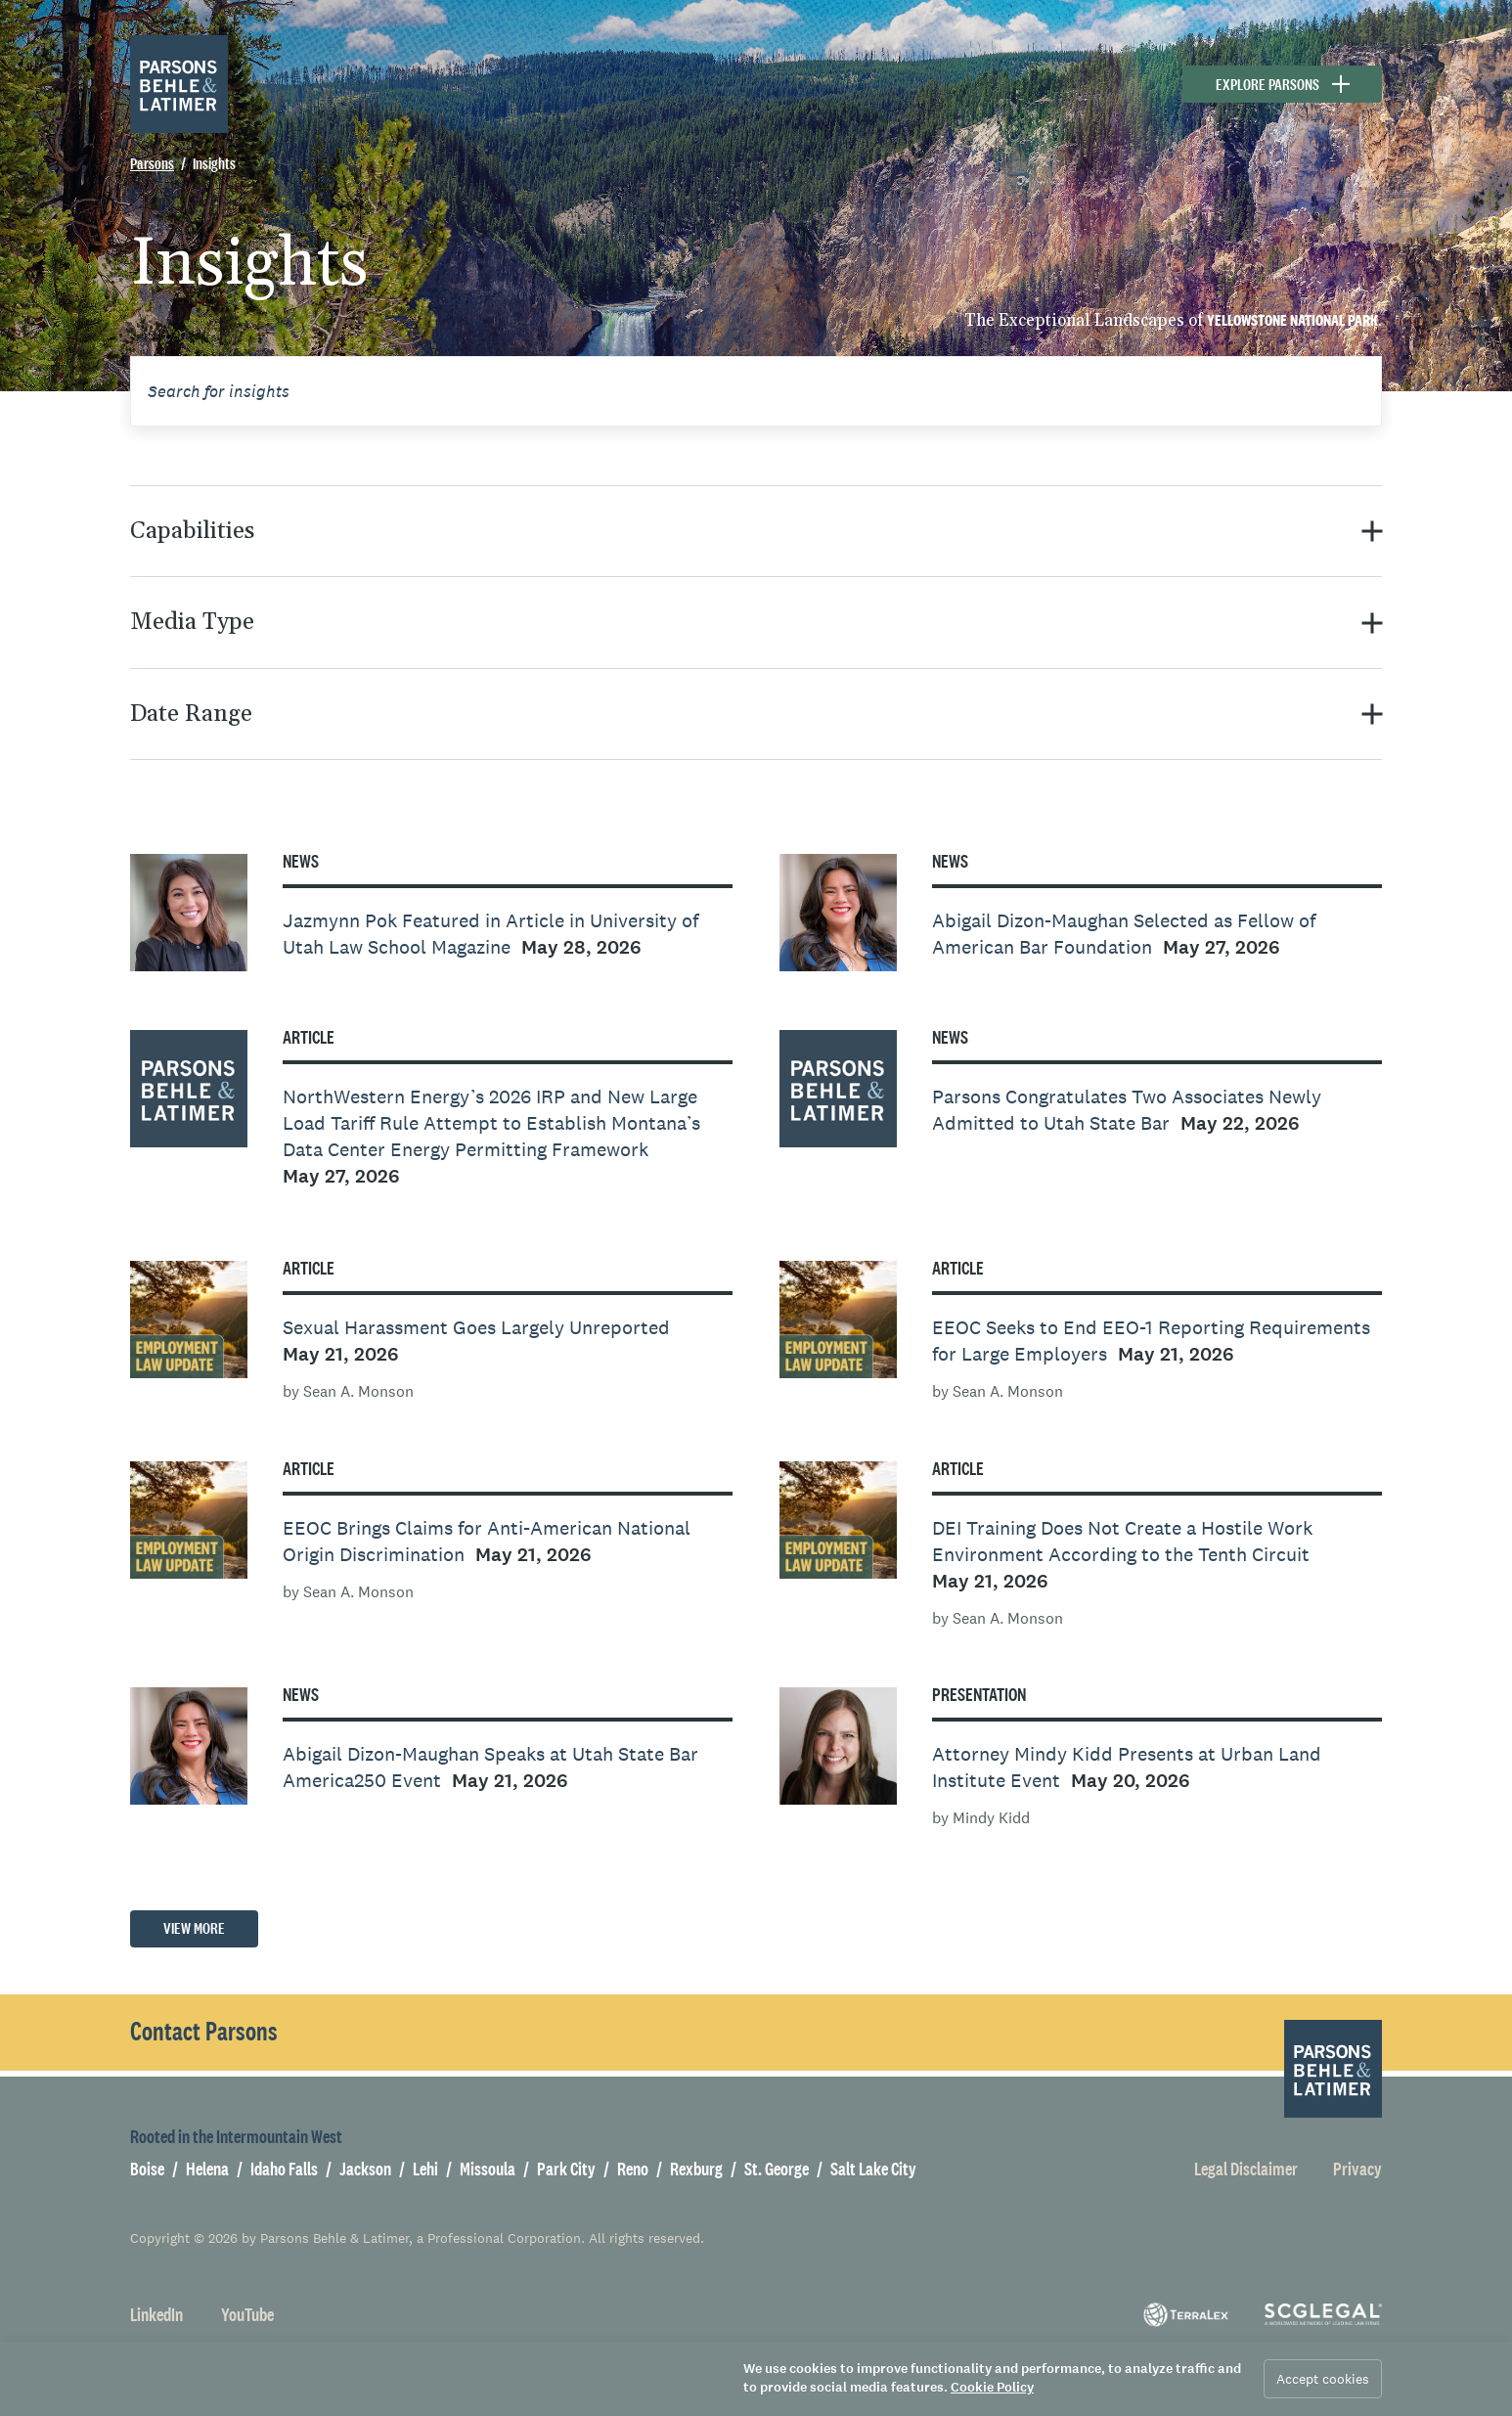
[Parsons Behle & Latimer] (179, 84)
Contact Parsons (204, 2031)
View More (194, 1928)
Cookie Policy (992, 2387)
